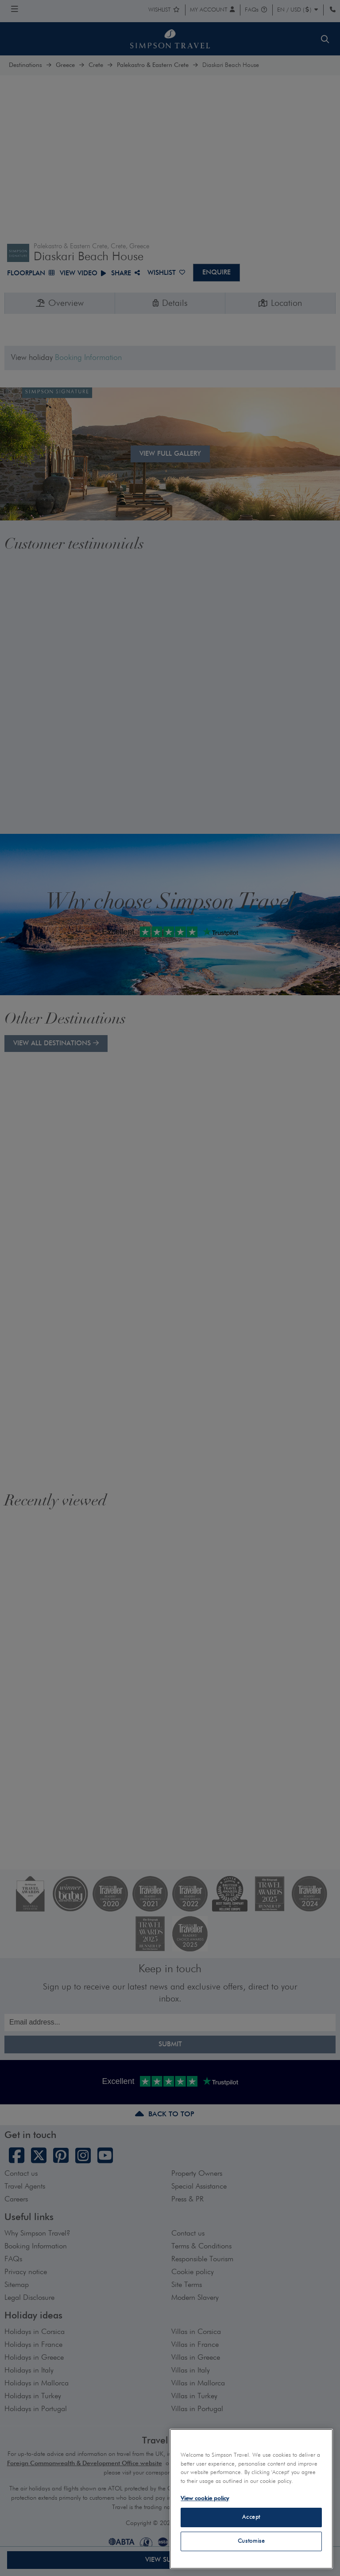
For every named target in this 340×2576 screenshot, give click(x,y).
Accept (251, 2517)
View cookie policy (205, 2499)
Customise (251, 2541)
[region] (251, 2499)
